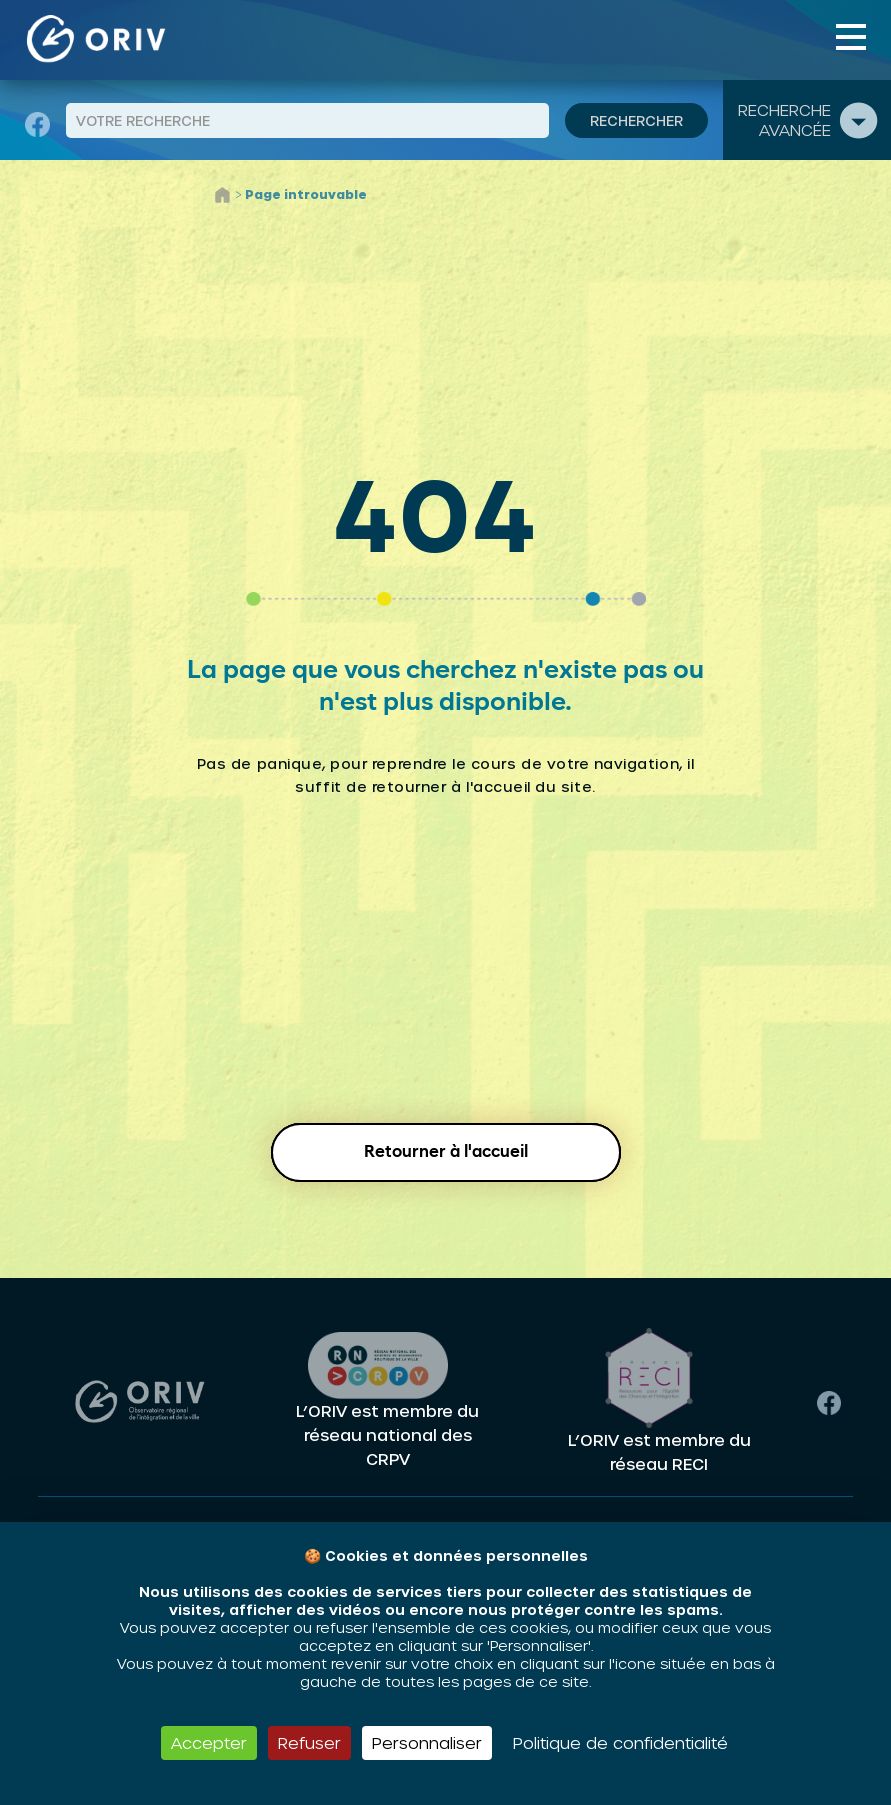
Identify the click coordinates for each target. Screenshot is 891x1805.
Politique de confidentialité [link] (620, 1742)
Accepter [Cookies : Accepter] (209, 1742)
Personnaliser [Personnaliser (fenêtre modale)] (427, 1742)
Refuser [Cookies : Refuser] (309, 1742)
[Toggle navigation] (851, 37)
